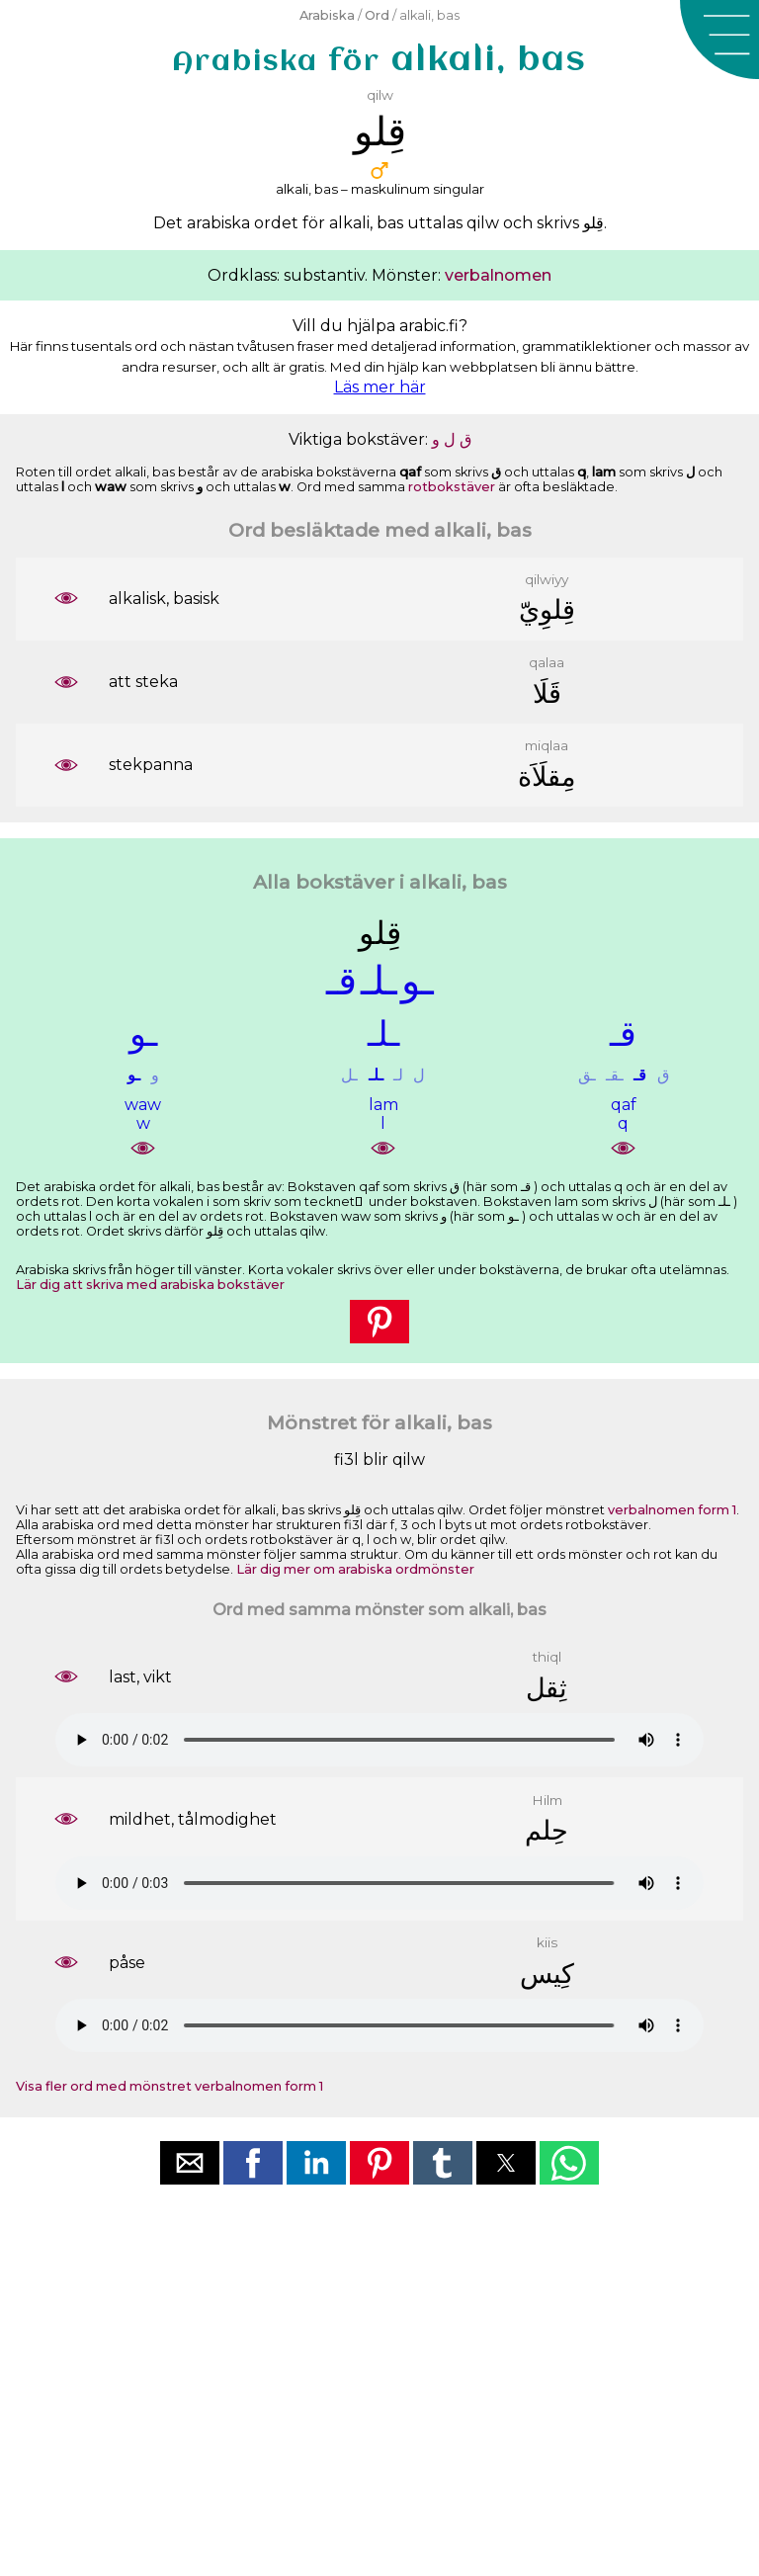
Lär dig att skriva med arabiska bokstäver (150, 1284)
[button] (719, 39)
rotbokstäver (451, 486)
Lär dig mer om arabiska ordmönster (355, 1569)
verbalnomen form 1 (672, 1510)
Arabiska (327, 15)
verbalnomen (498, 275)
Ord (377, 15)
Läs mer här (380, 387)
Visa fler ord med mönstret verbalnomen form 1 (169, 2086)
